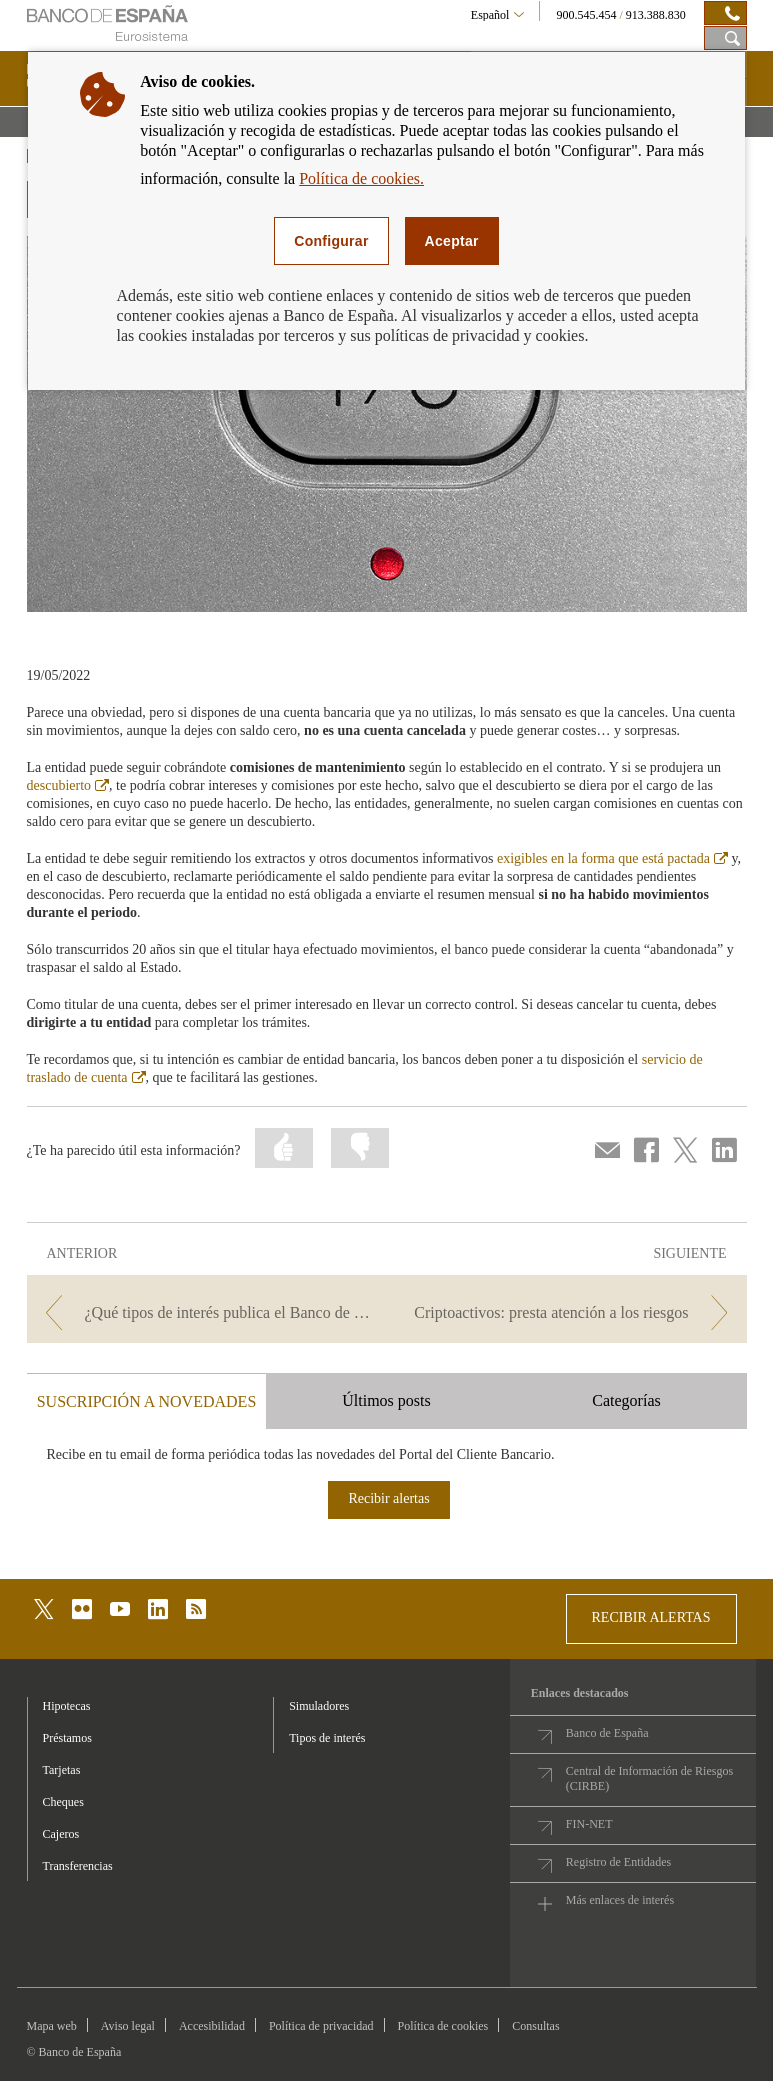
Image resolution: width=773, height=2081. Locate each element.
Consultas (535, 2026)
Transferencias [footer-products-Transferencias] (78, 1866)
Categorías (626, 1400)
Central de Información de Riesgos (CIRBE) (649, 1778)
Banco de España (607, 1733)
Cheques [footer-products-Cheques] (63, 1802)
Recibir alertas (388, 1498)
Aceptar (452, 241)
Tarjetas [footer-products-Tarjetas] (62, 1770)
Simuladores (319, 1706)
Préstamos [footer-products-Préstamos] (67, 1738)
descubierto (68, 785)
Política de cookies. (361, 178)
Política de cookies (443, 2026)
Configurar (331, 241)
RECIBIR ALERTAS (651, 1617)
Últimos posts (386, 1400)
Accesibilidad (212, 2026)
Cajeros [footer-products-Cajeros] (61, 1834)
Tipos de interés (327, 1738)
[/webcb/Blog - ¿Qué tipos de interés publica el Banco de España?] (205, 1312)
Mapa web (52, 2026)
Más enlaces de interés (620, 1900)
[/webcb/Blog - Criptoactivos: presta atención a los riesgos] (569, 1312)
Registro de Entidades (618, 1862)
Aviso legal (128, 2026)
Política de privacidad (321, 2026)
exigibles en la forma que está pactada (612, 858)
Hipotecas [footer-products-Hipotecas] (67, 1706)
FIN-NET (589, 1824)
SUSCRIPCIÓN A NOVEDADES (147, 1401)
